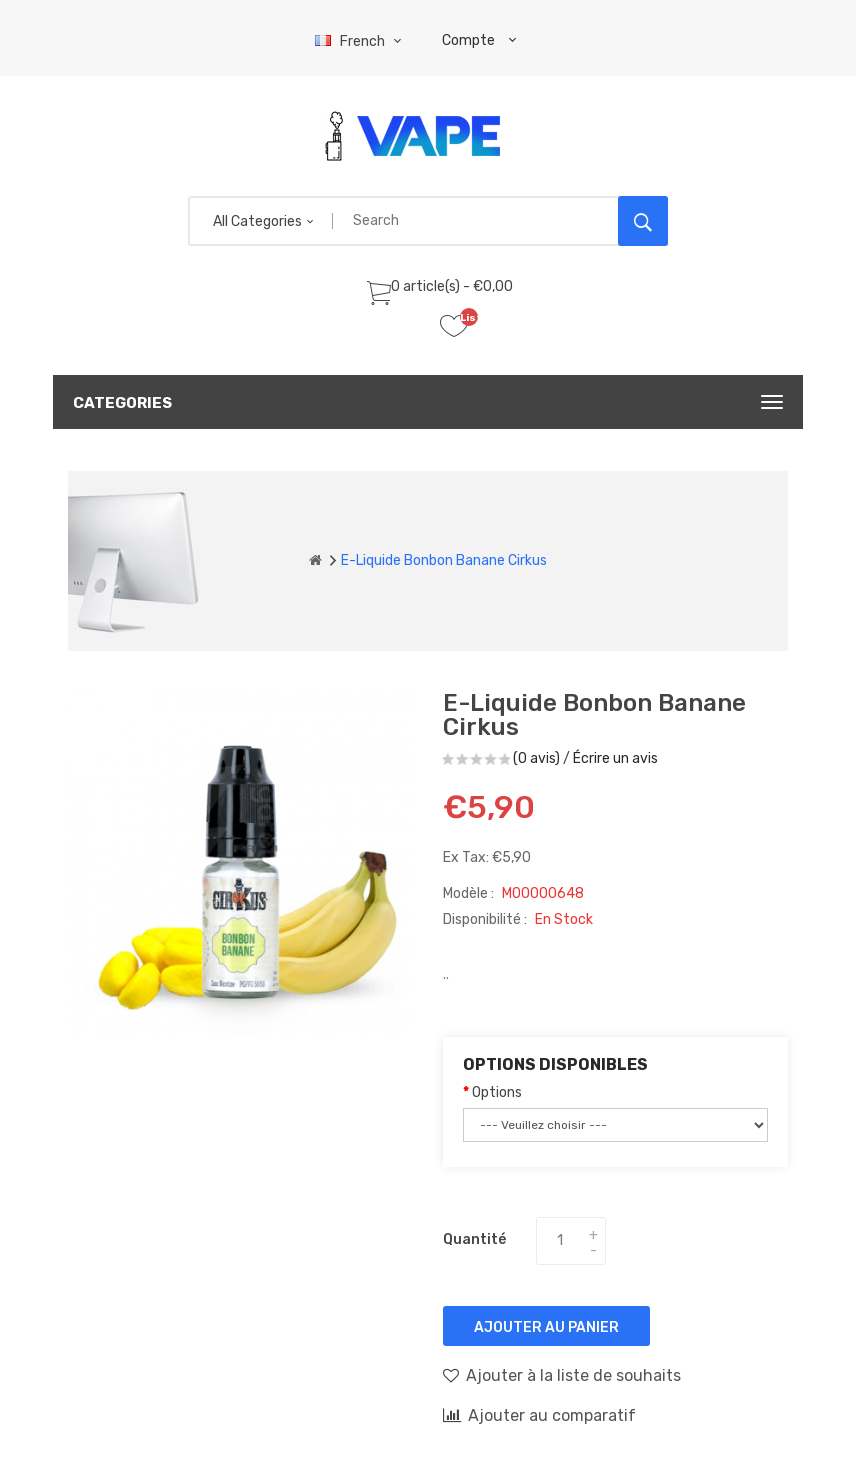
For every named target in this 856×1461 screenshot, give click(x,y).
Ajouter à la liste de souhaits (562, 1375)
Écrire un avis (615, 758)
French (360, 41)
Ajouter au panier (546, 1327)
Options (497, 1092)
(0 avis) (536, 758)
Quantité (474, 1239)
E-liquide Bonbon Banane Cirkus (444, 560)
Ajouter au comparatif (539, 1415)
